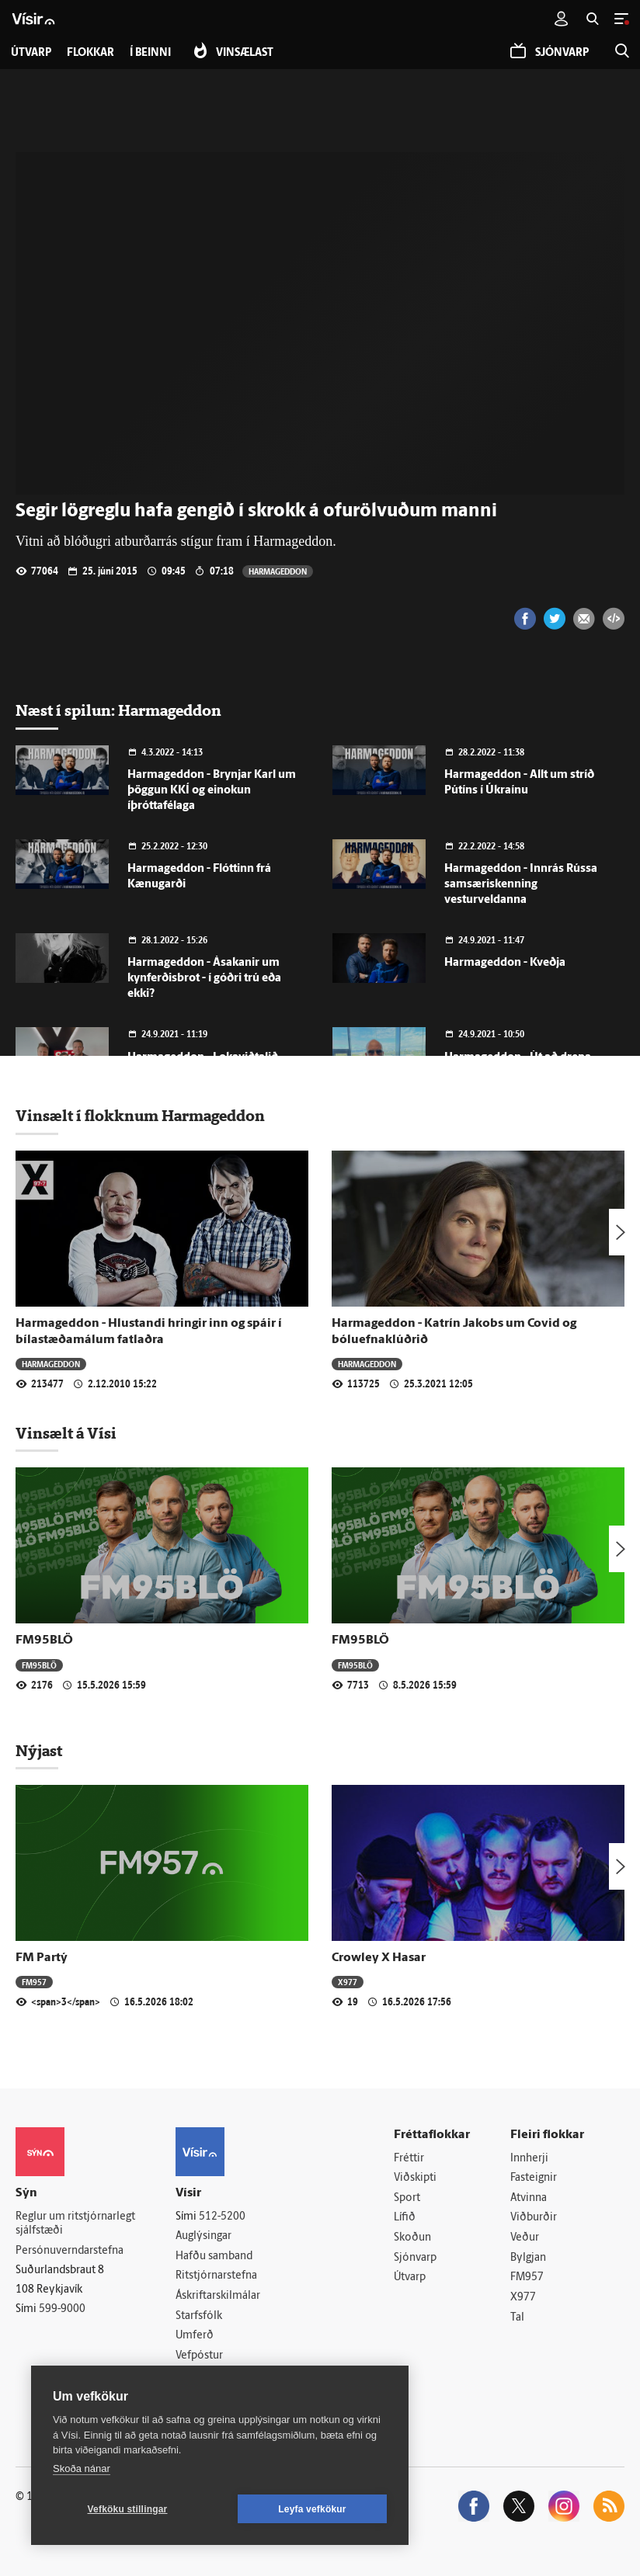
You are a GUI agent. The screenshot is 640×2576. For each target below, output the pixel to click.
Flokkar (90, 53)
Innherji (529, 2159)
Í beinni (150, 53)
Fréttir (409, 2159)
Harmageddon (278, 571)
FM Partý (42, 1958)
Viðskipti (415, 2178)
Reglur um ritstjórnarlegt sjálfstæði (75, 2224)
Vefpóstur (199, 2356)
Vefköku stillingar (128, 2509)
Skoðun (412, 2238)
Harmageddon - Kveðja (504, 963)
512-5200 (222, 2217)
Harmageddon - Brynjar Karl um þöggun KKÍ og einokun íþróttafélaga (211, 790)
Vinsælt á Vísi (66, 1433)
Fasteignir (533, 2178)
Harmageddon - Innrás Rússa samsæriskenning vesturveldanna (520, 884)
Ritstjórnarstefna (216, 2276)
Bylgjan (528, 2258)
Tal (517, 2318)
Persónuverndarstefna (69, 2251)
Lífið (405, 2218)
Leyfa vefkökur (312, 2509)
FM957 (34, 1981)
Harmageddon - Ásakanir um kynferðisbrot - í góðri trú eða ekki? (204, 978)
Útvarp (410, 2277)
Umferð (195, 2336)
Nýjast (39, 1750)
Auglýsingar (203, 2236)
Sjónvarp (415, 2258)
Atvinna (528, 2198)
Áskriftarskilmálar (218, 2296)
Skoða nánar (81, 2468)
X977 (347, 1981)
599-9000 (62, 2309)
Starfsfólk (199, 2316)
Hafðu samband (214, 2256)
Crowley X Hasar (379, 1958)
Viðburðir (533, 2218)
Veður (524, 2238)
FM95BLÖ (44, 1640)
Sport (407, 2198)
